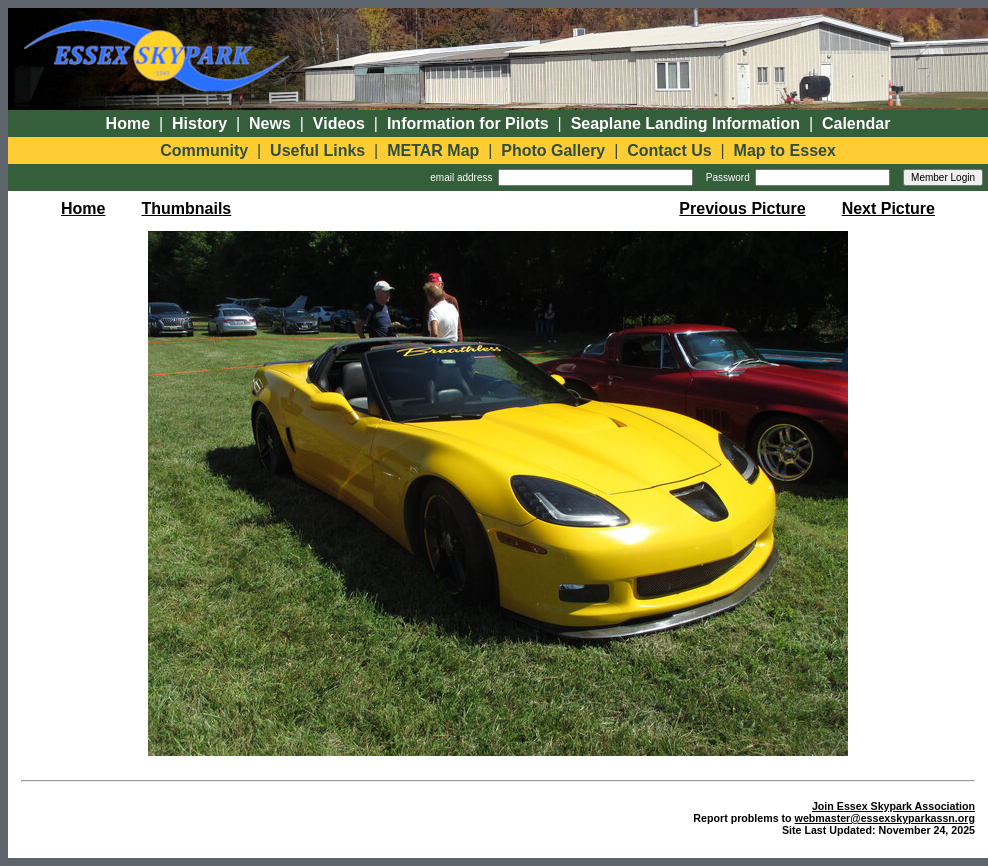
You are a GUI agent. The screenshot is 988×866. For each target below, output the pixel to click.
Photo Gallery (553, 150)
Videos (339, 123)
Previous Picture (742, 208)
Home (128, 123)
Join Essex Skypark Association (893, 806)
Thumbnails (186, 208)
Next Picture (888, 208)
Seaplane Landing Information (685, 123)
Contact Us (669, 150)
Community (204, 150)
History (199, 123)
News (270, 123)
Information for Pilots (468, 123)
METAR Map (433, 150)
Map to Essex (785, 150)
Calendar (856, 123)
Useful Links (317, 150)
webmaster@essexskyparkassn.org (885, 818)
